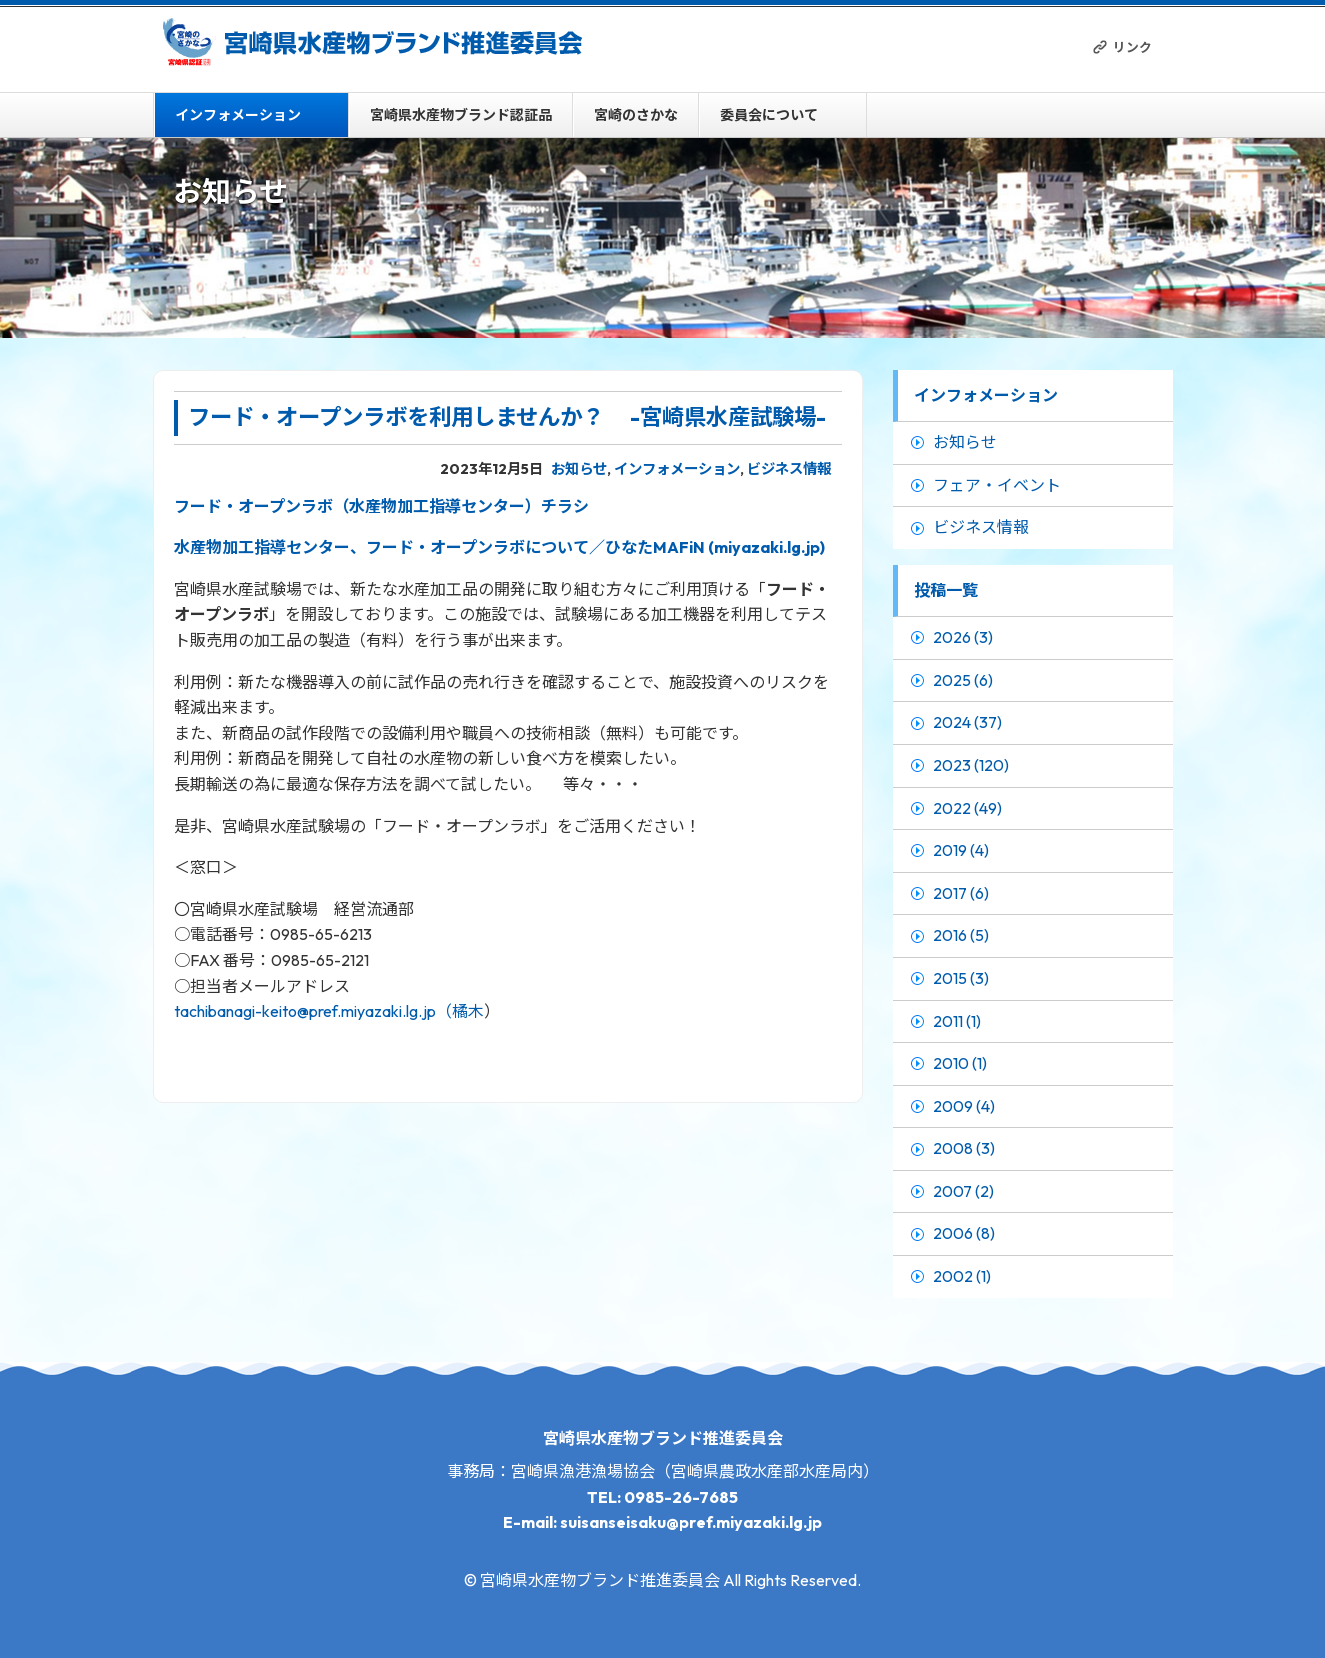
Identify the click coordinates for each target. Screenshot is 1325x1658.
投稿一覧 (946, 590)
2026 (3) (963, 637)
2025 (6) (963, 680)
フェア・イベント (997, 485)
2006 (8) (964, 1233)
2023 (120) (971, 765)
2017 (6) (961, 893)
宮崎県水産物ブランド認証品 (461, 115)
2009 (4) (964, 1106)
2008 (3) (964, 1148)
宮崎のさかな (636, 115)
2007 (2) (963, 1191)
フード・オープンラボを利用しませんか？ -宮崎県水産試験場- (507, 417)
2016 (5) (961, 935)
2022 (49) (967, 808)
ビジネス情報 (789, 469)
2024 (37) (967, 722)
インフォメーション (238, 115)
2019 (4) (961, 850)
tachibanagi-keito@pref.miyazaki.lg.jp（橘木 (329, 1011)
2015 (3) (961, 978)
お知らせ (579, 469)
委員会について (769, 115)
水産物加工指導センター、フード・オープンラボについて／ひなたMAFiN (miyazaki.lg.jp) (499, 547)
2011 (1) (957, 1021)
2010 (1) (960, 1063)
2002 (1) (962, 1276)
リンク (1132, 47)
